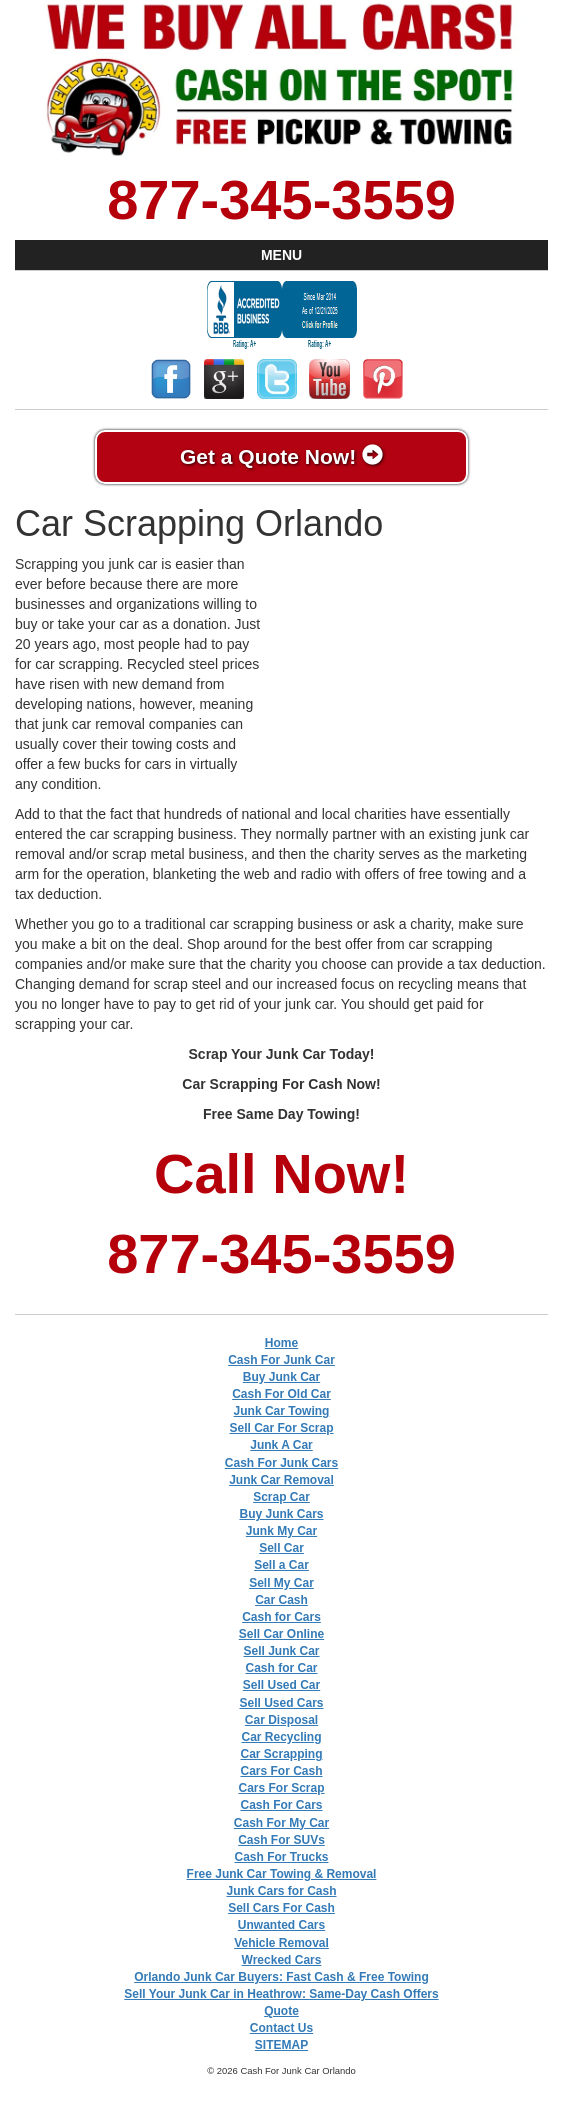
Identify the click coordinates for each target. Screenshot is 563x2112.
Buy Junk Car (281, 1377)
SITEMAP (281, 2045)
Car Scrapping (281, 1754)
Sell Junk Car (281, 1651)
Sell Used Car (281, 1685)
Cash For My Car (281, 1823)
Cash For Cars (281, 1805)
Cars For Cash (281, 1771)
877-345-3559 (281, 199)
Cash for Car (281, 1668)
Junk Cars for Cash (281, 1891)
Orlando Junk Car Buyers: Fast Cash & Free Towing (281, 1977)
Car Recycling (281, 1737)
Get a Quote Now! (281, 456)
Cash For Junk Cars (281, 1463)
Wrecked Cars (282, 1960)
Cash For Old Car (281, 1394)
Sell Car (281, 1548)
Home (281, 1343)
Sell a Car (281, 1565)
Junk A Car (281, 1445)
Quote (281, 2011)
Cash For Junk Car (281, 1360)
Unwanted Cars (281, 1925)
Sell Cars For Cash (281, 1908)
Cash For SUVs (281, 1840)
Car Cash (281, 1600)
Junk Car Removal (281, 1480)
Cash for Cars (281, 1617)
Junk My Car (281, 1531)
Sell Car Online (281, 1634)
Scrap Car (281, 1497)
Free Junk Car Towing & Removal (282, 1874)
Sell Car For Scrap (281, 1428)
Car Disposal (281, 1720)
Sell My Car (281, 1583)
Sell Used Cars (281, 1703)
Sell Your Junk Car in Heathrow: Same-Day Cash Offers (281, 1994)
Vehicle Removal (281, 1943)
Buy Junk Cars (281, 1514)
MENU (281, 255)
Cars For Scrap (281, 1788)
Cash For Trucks (281, 1857)
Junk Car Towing (282, 1411)
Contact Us (281, 2028)
